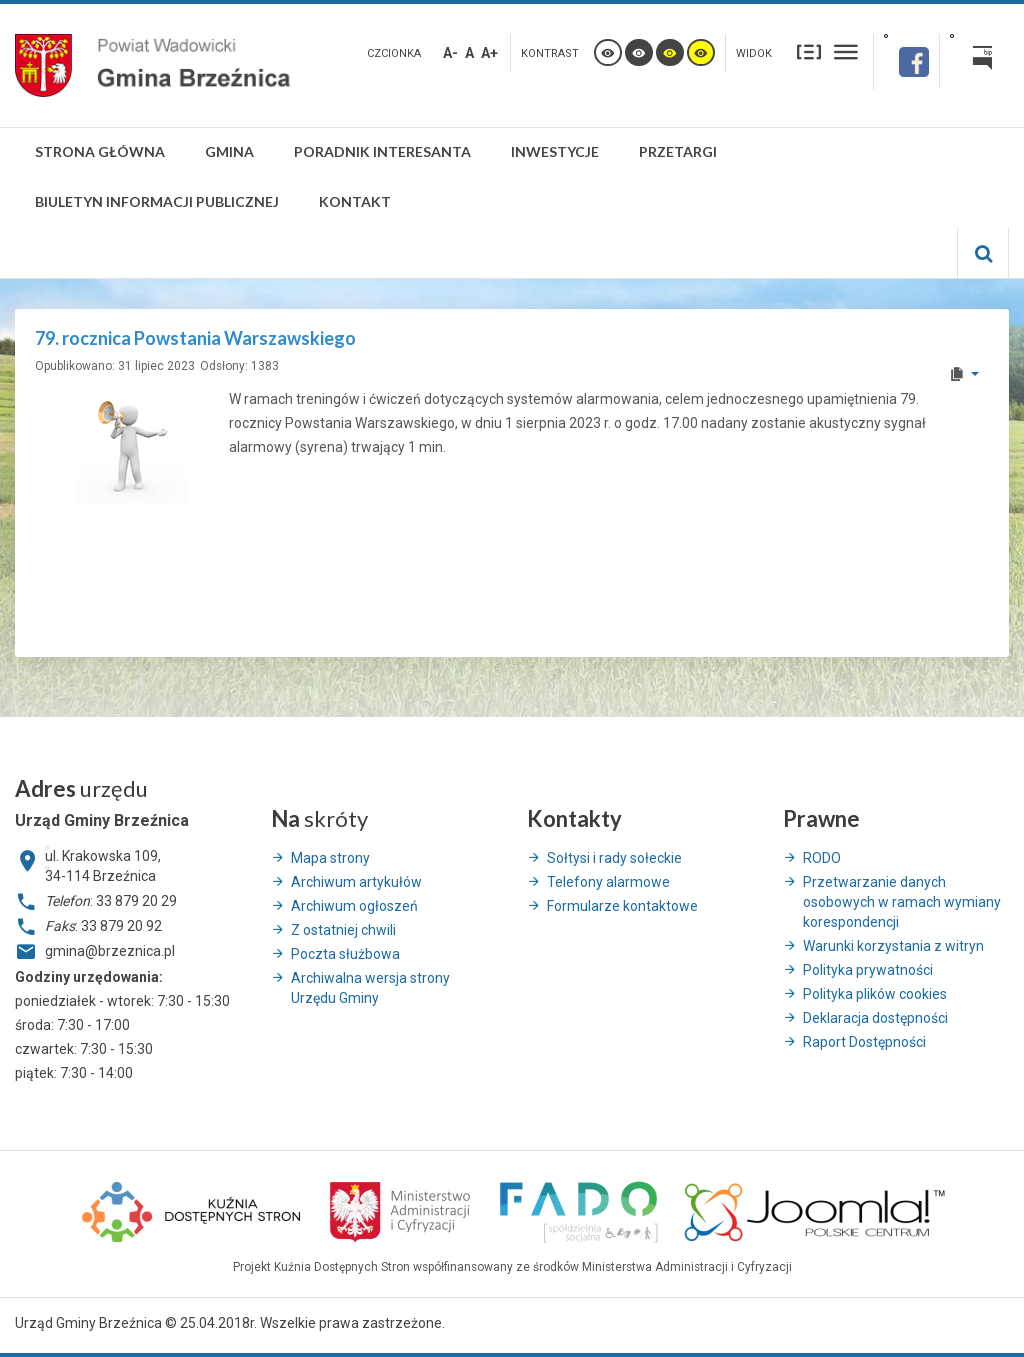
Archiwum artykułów (356, 882)
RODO (822, 858)
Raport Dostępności (864, 1042)
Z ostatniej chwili (343, 930)
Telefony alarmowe (608, 882)
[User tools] (963, 374)
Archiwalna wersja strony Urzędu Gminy (370, 988)
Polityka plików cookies (875, 994)
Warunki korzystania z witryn (893, 946)
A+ (489, 53)
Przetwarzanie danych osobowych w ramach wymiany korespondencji (902, 902)
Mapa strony (330, 858)
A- (450, 53)
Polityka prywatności (868, 970)
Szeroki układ (846, 51)
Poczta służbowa (345, 954)
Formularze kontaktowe (622, 906)
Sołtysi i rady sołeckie (614, 858)
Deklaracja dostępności (875, 1018)
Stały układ (809, 51)
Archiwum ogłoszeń (354, 906)
